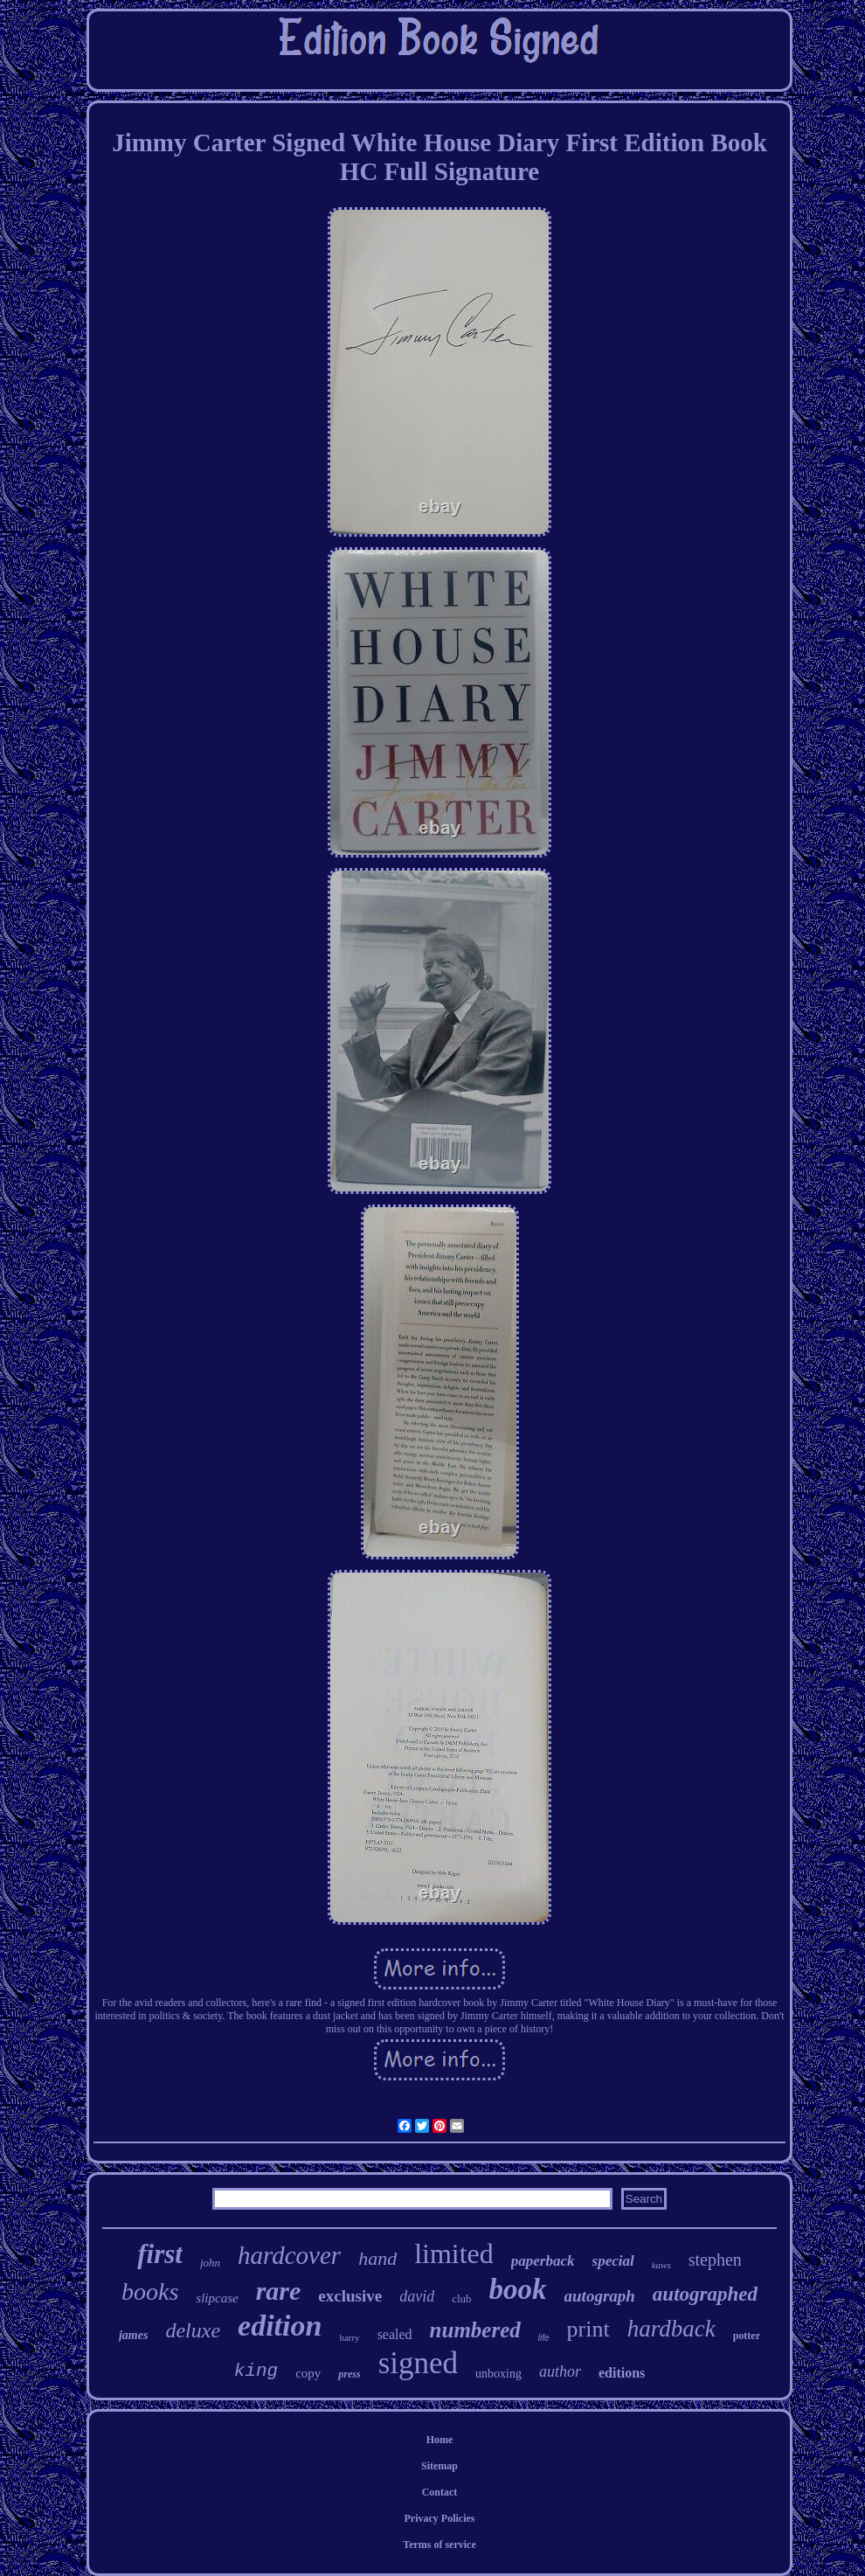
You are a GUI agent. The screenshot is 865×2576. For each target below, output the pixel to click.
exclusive (350, 2296)
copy (308, 2373)
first (160, 2254)
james (133, 2335)
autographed (705, 2294)
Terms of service (439, 2544)
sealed (394, 2334)
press (349, 2374)
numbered (475, 2330)
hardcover (289, 2255)
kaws (661, 2265)
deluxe (192, 2330)
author (560, 2371)
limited (454, 2253)
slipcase (217, 2298)
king (256, 2371)
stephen (715, 2259)
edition (280, 2325)
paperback (543, 2261)
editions (622, 2372)
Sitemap (439, 2466)
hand (377, 2258)
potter (746, 2336)
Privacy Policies (440, 2518)
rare (278, 2290)
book (518, 2289)
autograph (599, 2296)
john (210, 2262)
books (149, 2291)
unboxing (498, 2373)
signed (418, 2363)
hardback (671, 2329)
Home (439, 2440)
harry (349, 2337)
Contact (440, 2492)
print (588, 2329)
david (416, 2296)
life (544, 2338)
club (461, 2298)
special (613, 2261)
